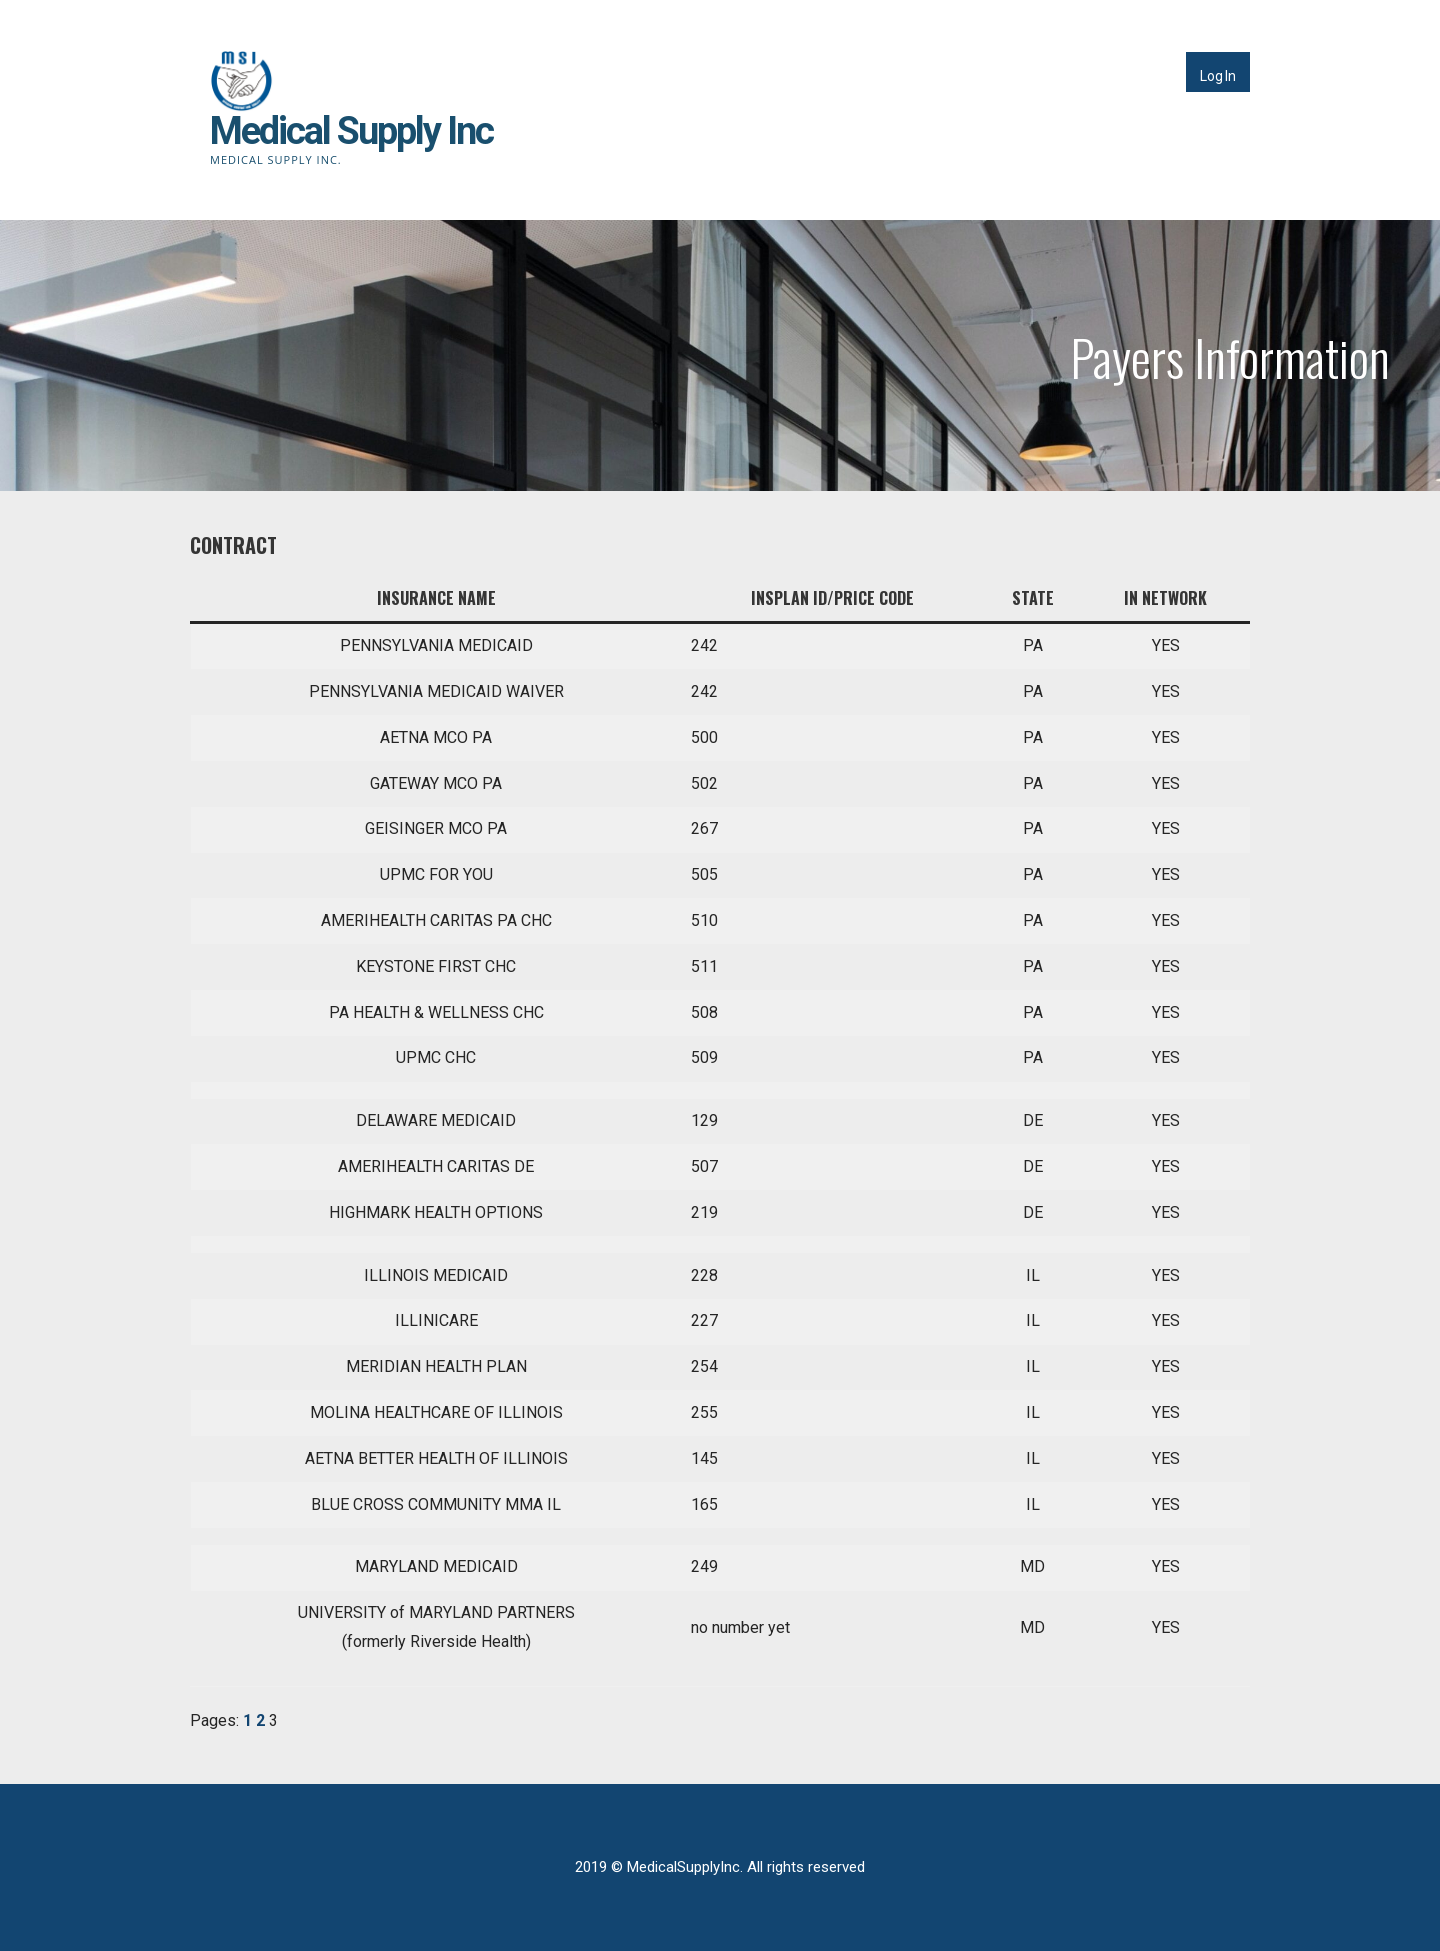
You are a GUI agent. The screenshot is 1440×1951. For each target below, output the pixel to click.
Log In (1218, 76)
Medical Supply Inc (351, 131)
